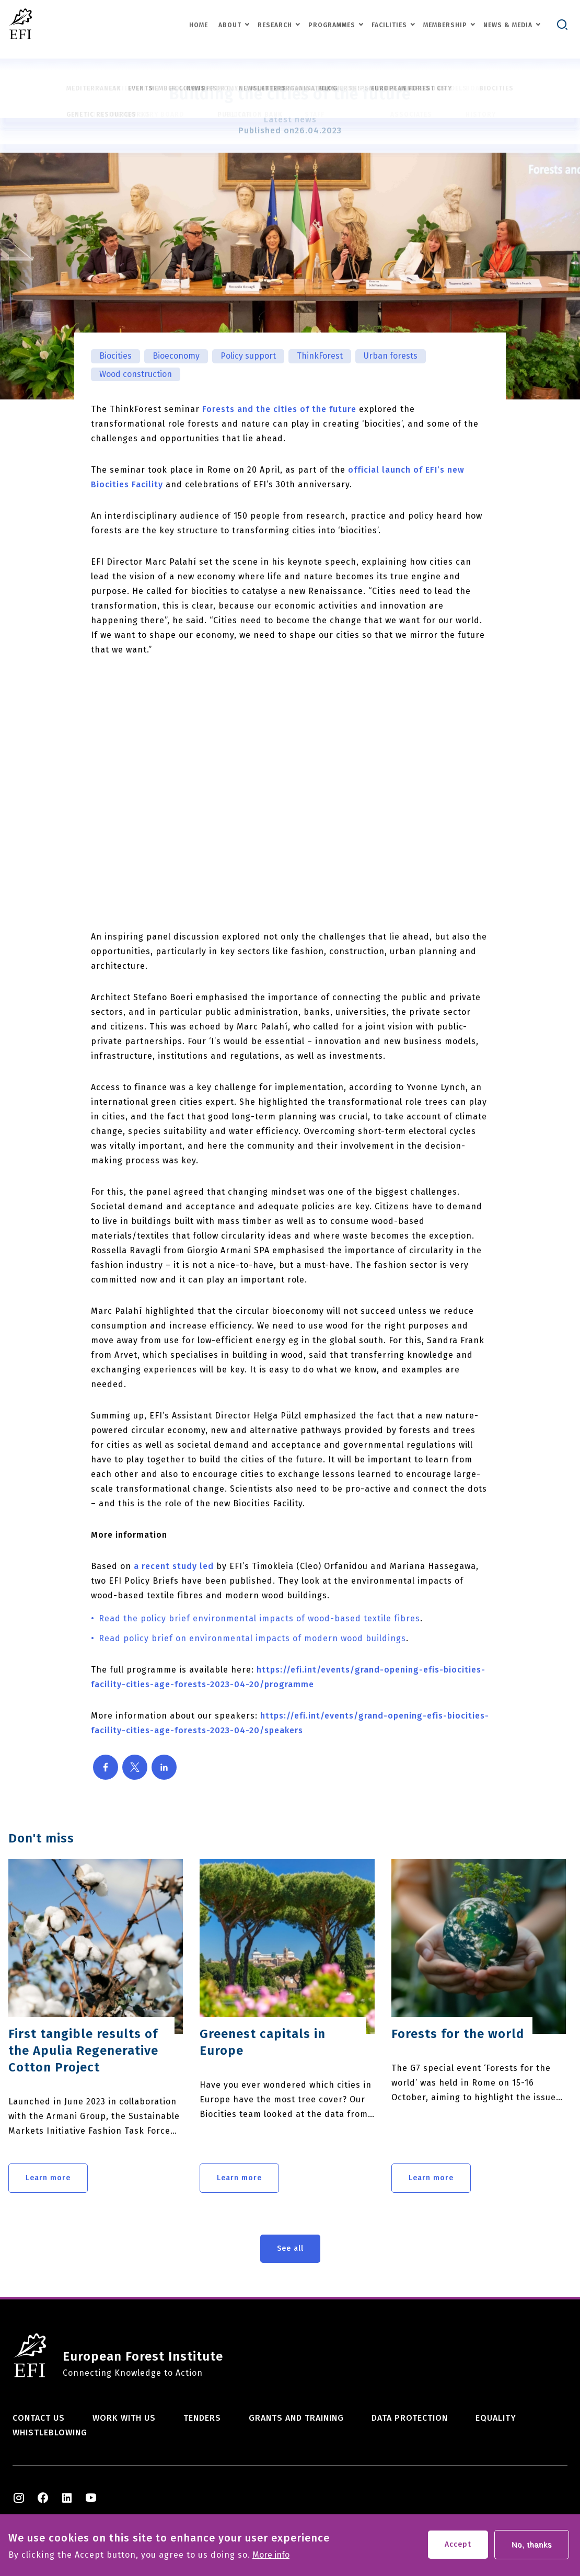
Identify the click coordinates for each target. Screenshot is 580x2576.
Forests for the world (457, 2034)
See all (290, 2248)
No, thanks (532, 2544)
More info (270, 2555)
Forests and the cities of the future (279, 409)
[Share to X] (134, 1767)
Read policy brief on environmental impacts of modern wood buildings (252, 1638)
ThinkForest (320, 356)
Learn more (48, 2177)
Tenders (202, 2418)
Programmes (331, 25)
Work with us (124, 2418)
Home (198, 25)
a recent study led (174, 1566)
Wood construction (135, 374)
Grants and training (296, 2418)
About (229, 25)
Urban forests (390, 356)
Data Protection (410, 2418)
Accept (458, 2544)
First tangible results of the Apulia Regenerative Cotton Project (83, 2051)
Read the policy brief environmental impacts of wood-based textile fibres (259, 1618)
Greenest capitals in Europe (263, 2042)
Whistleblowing (50, 2432)
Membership (445, 25)
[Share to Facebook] (105, 1767)
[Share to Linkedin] (164, 1767)
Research (275, 25)
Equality (495, 2418)
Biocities (115, 356)
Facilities (389, 25)
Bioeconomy (176, 356)
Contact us (39, 2418)
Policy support (248, 356)
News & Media (507, 25)
